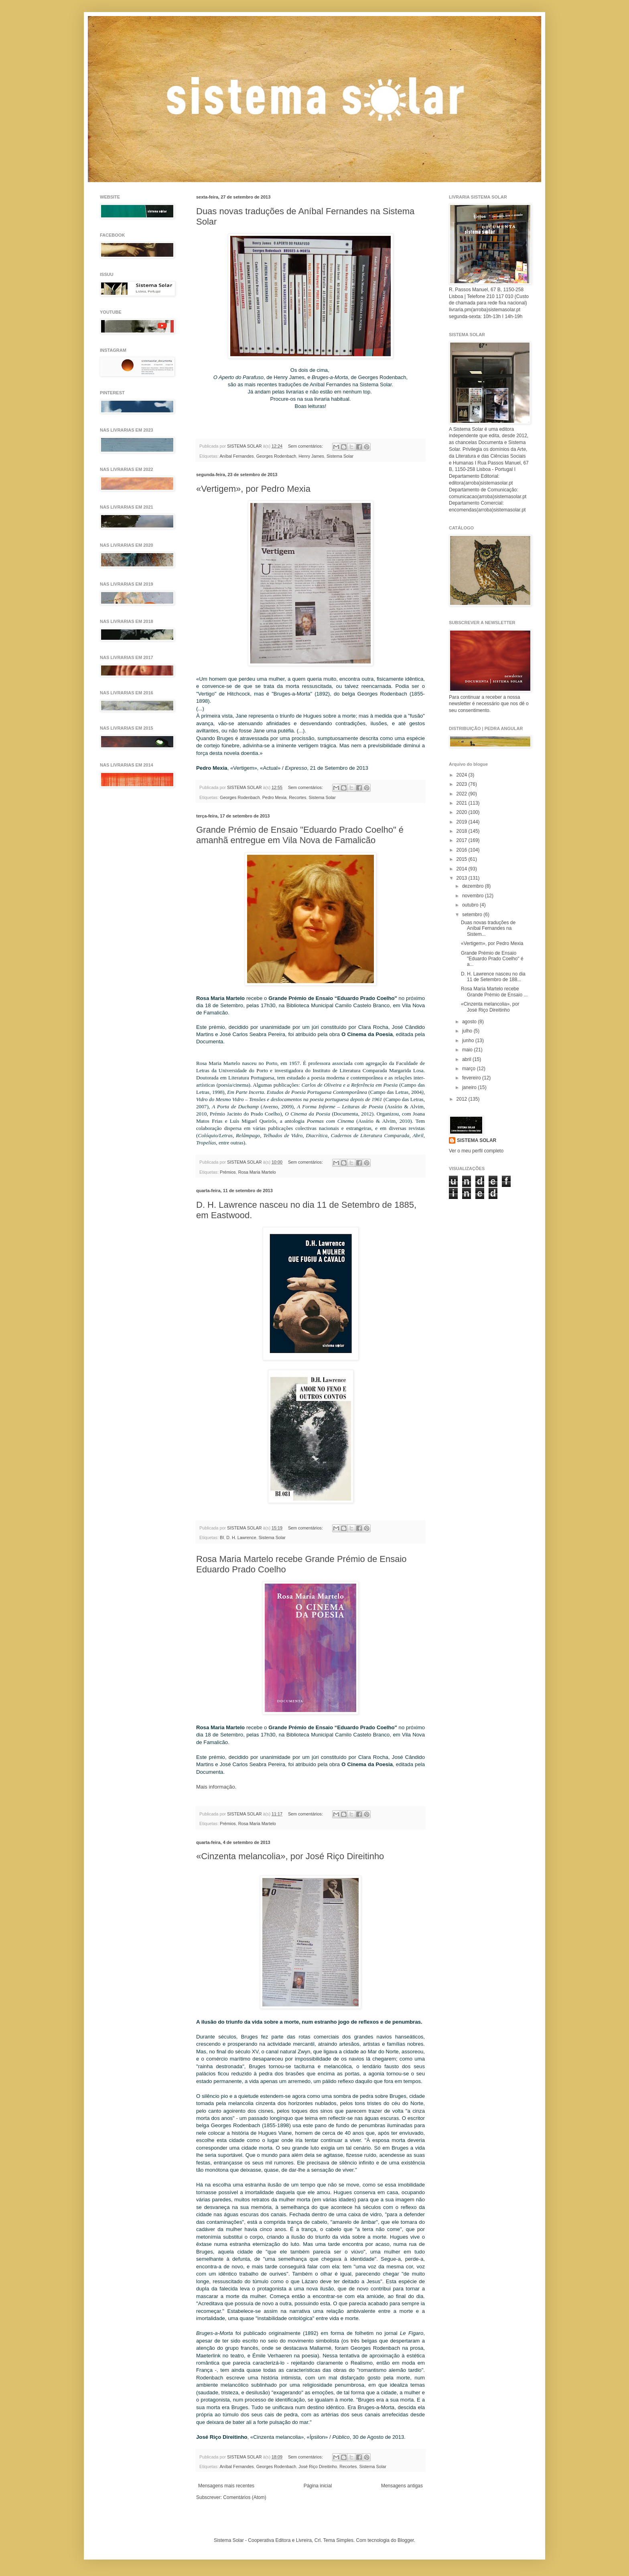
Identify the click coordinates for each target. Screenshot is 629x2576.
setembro (472, 914)
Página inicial (318, 2486)
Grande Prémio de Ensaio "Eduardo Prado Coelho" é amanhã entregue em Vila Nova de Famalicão (300, 835)
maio (468, 1050)
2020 (463, 812)
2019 (463, 822)
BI (222, 1537)
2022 (463, 794)
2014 (463, 869)
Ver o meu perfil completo (476, 1151)
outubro (471, 905)
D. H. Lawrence (241, 1537)
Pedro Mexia (274, 797)
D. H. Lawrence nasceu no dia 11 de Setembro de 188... (493, 976)
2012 (463, 1099)
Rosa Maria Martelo (257, 1172)
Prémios (228, 1172)
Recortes (297, 797)
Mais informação (215, 1787)
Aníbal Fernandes (236, 456)
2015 (463, 859)
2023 (463, 784)
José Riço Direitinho (317, 2466)
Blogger (406, 2540)
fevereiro (472, 1078)
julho (468, 1031)
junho (468, 1040)
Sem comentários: (306, 446)
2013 (463, 878)
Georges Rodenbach (276, 456)
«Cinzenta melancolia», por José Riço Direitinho (290, 1856)
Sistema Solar (340, 456)
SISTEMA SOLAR (476, 1140)
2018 (463, 831)
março (469, 1068)
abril (467, 1059)
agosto (470, 1021)
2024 (463, 775)
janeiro (470, 1087)
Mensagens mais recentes (226, 2486)
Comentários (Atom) (244, 2497)
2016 (463, 850)
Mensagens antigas (402, 2486)
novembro (473, 896)
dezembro (473, 886)
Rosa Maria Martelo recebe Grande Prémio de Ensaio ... (494, 991)
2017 (463, 840)
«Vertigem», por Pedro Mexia (253, 489)
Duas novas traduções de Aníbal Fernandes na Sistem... (488, 928)
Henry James (311, 456)
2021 (463, 803)
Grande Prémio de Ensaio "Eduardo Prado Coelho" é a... (492, 959)
